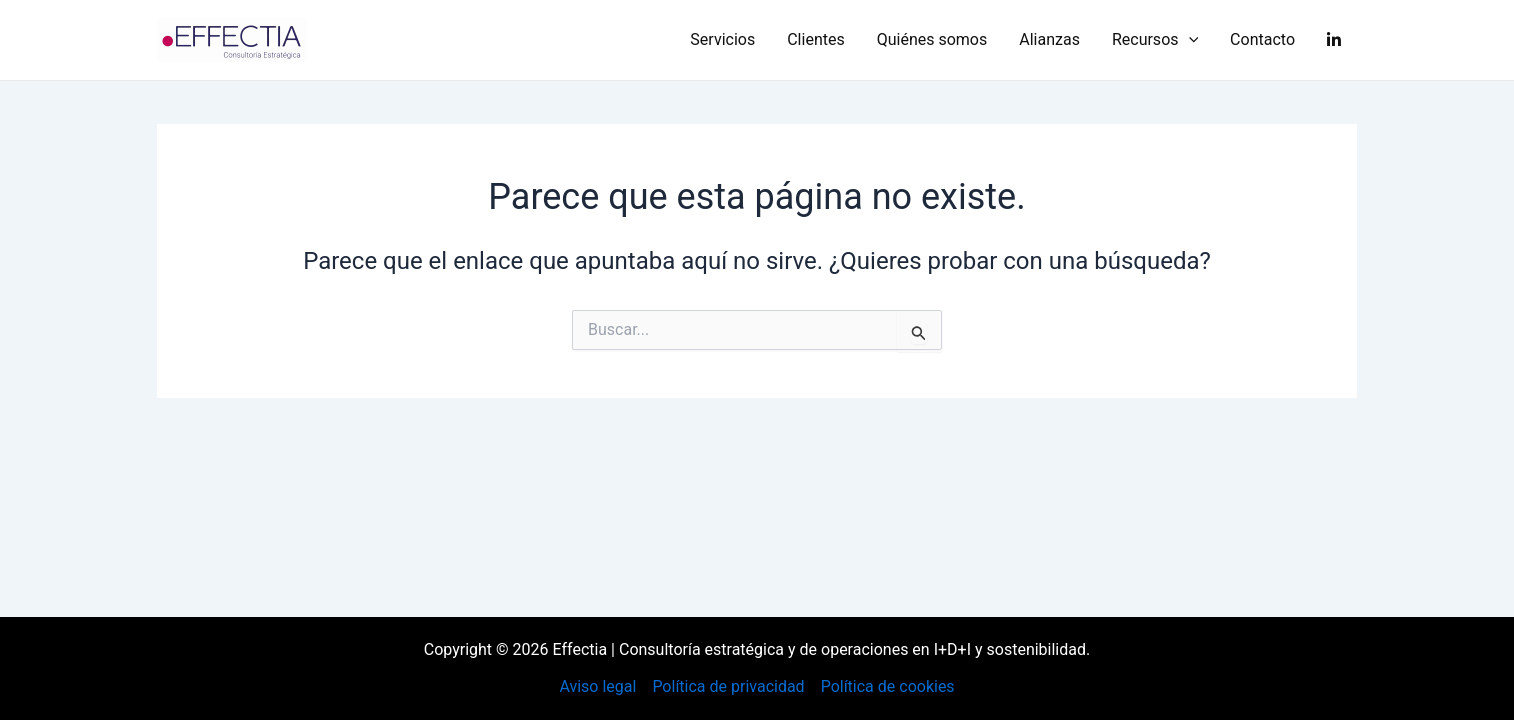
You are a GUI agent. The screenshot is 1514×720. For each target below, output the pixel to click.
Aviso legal (597, 686)
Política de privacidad (728, 686)
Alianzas (1049, 39)
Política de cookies (888, 686)
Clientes (816, 39)
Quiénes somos (932, 39)
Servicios (722, 39)
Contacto (1262, 39)
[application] (1189, 40)
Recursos (1155, 40)
